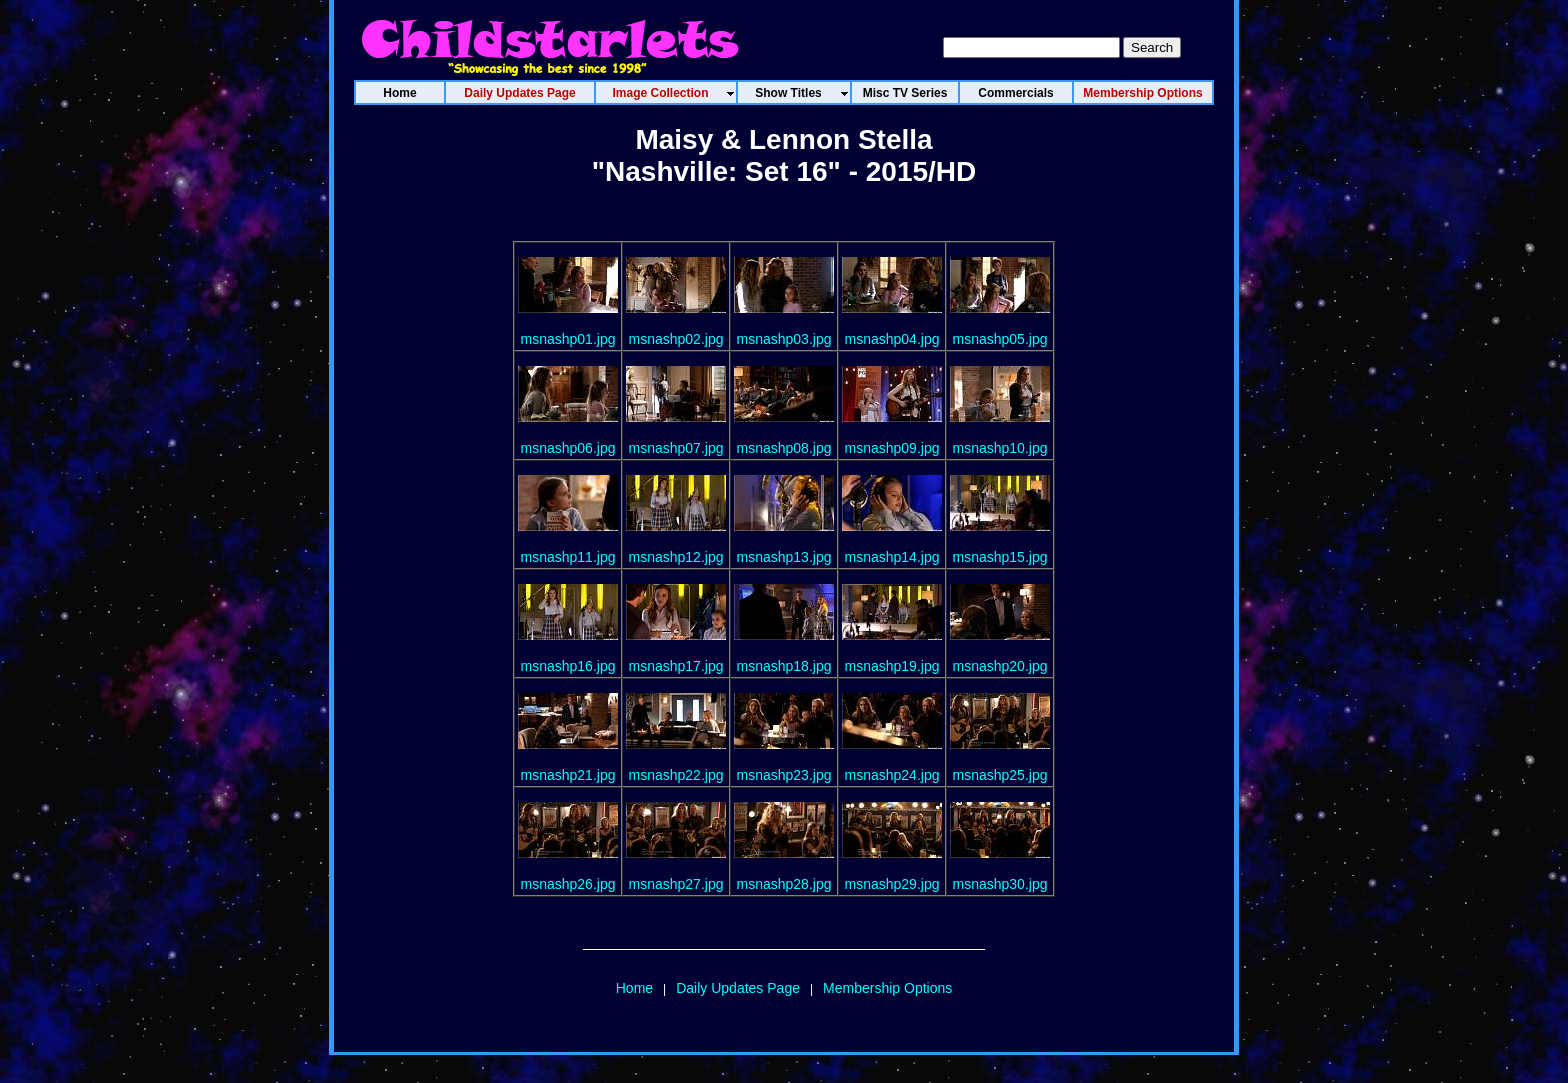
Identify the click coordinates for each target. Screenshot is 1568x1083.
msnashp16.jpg (568, 666)
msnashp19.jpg (892, 666)
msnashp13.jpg (784, 557)
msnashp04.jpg (892, 339)
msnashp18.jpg (784, 666)
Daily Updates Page (738, 988)
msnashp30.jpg (1000, 884)
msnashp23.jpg (784, 775)
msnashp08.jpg (784, 448)
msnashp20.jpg (1000, 666)
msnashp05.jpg (1000, 339)
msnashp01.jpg (568, 339)
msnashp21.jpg (568, 775)
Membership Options (887, 988)
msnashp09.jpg (892, 448)
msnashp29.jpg (892, 884)
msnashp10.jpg (1000, 448)
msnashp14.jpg (892, 557)
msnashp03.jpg (784, 339)
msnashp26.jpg (568, 884)
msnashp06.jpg (568, 448)
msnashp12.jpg (676, 557)
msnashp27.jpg (676, 884)
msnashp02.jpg (676, 339)
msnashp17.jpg (676, 666)
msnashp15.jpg (1000, 557)
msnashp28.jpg (784, 884)
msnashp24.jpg (892, 775)
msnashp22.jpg (676, 775)
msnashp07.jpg (676, 448)
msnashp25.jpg (1000, 775)
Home (634, 988)
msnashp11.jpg (568, 557)
